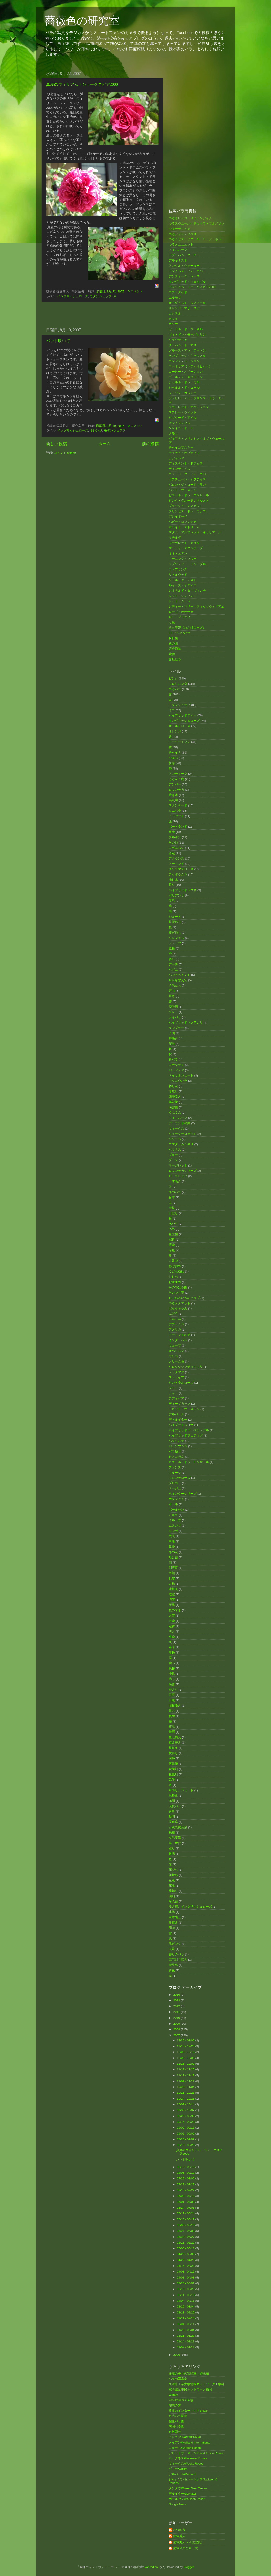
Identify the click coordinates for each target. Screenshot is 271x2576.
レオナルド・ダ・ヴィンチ (187, 590)
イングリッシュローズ (72, 296)
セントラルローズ (181, 1382)
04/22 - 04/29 (186, 2260)
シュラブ (175, 943)
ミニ (172, 710)
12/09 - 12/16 (186, 2052)
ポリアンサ (176, 895)
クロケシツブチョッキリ (186, 1366)
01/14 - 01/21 (186, 2341)
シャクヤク (176, 1372)
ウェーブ (175, 1345)
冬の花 (173, 1552)
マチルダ (175, 537)
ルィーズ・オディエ (183, 585)
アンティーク (178, 773)
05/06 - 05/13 (186, 2248)
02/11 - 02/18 (186, 2318)
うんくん (175, 1112)
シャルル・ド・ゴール (184, 387)
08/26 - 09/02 (186, 2139)
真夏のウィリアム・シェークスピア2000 (82, 84)
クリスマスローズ (181, 869)
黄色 (172, 1970)
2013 (177, 2000)
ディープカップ (179, 1403)
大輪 (172, 1621)
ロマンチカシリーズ (183, 1170)
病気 (172, 1229)
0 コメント (135, 291)
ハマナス (175, 1149)
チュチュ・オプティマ (184, 453)
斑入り (173, 1689)
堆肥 (172, 1594)
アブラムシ (176, 1324)
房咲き (173, 1038)
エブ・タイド (178, 292)
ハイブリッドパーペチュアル (189, 1430)
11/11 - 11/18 (186, 2075)
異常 (172, 1811)
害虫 (172, 990)
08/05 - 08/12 (186, 2172)
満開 (172, 1801)
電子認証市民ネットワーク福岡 (190, 2389)
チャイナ (175, 752)
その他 (173, 842)
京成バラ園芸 (178, 2416)
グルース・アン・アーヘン (187, 350)
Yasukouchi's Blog (181, 2400)
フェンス (175, 1467)
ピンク (173, 678)
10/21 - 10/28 (186, 2092)
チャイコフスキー (181, 447)
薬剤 (172, 1896)
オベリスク (176, 1350)
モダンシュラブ (100, 296)
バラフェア (176, 1070)
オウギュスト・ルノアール (187, 303)
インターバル (178, 1340)
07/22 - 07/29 (186, 2184)
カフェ (173, 318)
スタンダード (178, 805)
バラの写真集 (178, 2378)
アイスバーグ (178, 249)
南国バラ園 (176, 2426)
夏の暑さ (175, 1610)
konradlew (151, 2567)
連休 (172, 1912)
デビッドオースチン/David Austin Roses (196, 2453)
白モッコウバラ (179, 633)
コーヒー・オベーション (186, 371)
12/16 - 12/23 (186, 2046)
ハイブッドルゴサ (181, 1425)
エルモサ (175, 297)
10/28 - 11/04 (186, 2087)
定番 (172, 1626)
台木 (172, 1197)
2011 (177, 2012)
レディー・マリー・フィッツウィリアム (196, 606)
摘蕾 (172, 1684)
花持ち (173, 1875)
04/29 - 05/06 (186, 2254)
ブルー (173, 1155)
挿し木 (173, 879)
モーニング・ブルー (183, 558)
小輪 (172, 1636)
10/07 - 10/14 (186, 2104)
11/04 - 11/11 (186, 2081)
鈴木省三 (175, 1917)
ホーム (104, 443)
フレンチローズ (179, 1477)
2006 (177, 2354)
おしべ (173, 1276)
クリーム (175, 1139)
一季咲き (175, 1181)
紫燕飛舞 (175, 648)
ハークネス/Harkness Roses (188, 2458)
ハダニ (173, 969)
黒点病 (173, 800)
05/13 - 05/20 (186, 2242)
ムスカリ (175, 1525)
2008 (177, 2029)
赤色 (172, 1250)
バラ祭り (175, 1451)
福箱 (172, 1832)
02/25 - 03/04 (186, 2306)
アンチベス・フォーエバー (187, 271)
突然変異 (175, 1837)
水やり (173, 1223)
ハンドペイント (179, 974)
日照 (172, 1695)
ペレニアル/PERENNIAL (185, 2437)
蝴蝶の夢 (175, 2405)
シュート (175, 916)
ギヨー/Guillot (178, 2469)
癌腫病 (173, 1006)
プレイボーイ (178, 516)
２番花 (173, 1260)
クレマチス (176, 938)
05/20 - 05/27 (186, 2236)
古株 (172, 1583)
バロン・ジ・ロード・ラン (187, 484)
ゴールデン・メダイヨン (186, 377)
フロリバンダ (178, 683)
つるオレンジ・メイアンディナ (190, 218)
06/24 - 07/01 (186, 2207)
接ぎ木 (173, 795)
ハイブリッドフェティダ (186, 1435)
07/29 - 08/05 (186, 2178)
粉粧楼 (173, 638)
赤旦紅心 (175, 659)
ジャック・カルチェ (183, 393)
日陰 (172, 1700)
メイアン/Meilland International (189, 2442)
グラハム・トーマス (183, 345)
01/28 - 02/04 (186, 2330)
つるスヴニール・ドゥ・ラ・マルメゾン (196, 223)
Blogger (189, 2567)
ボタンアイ (176, 1499)
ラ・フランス (178, 569)
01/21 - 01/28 (186, 2335)
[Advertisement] (102, 314)
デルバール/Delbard (182, 2474)
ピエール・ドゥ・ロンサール (189, 495)
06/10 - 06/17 (186, 2219)
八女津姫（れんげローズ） (187, 627)
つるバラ (175, 689)
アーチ (173, 964)
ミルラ (173, 1515)
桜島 (172, 1726)
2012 (177, 2006)
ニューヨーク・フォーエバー (189, 474)
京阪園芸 (175, 2432)
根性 (172, 1716)
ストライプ (176, 1377)
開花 (172, 1928)
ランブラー (176, 1028)
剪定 (172, 853)
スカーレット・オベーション (189, 407)
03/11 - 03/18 (186, 2295)
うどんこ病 (176, 779)
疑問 (172, 1816)
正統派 (173, 1763)
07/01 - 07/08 (186, 2202)
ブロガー (175, 1483)
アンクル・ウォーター (184, 265)
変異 (172, 1605)
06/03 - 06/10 (186, 2225)
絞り (172, 1848)
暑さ (172, 996)
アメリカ (175, 1329)
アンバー (175, 784)
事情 (172, 832)
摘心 (172, 1679)
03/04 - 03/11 (186, 2300)
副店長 (173, 1567)
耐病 (172, 1853)
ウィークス (176, 1128)
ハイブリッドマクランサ (186, 1022)
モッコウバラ (178, 1080)
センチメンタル (179, 423)
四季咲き (175, 1096)
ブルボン (175, 837)
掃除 (172, 1673)
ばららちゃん (178, 1308)
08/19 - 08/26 (186, 2145)
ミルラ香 (175, 1520)
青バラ (173, 1059)
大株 (172, 1208)
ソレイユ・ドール (181, 428)
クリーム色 (176, 1361)
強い (172, 1663)
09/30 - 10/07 (186, 2110)
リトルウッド (178, 574)
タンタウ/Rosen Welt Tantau (188, 2488)
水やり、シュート (181, 1790)
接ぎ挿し (175, 932)
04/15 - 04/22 (186, 2265)
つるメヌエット (179, 1303)
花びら (173, 1869)
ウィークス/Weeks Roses (186, 2463)
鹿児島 (173, 1965)
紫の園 (173, 643)
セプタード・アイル (183, 417)
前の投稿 (150, 443)
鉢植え (173, 1922)
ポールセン (176, 1509)
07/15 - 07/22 (186, 2190)
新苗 (172, 1043)
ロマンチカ (176, 789)
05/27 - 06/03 (186, 2231)
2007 (177, 2035)
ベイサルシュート (181, 1075)
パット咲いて (58, 341)
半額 (172, 1573)
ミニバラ (175, 810)
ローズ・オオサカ (181, 612)
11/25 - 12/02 (186, 2063)
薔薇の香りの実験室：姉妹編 (189, 2373)
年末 (172, 1647)
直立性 (173, 1234)
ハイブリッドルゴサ (183, 890)
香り (172, 884)
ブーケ (173, 1160)
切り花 (173, 1086)
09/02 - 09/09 (186, 2133)
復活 (172, 900)
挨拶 (172, 1668)
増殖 (172, 1599)
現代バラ (175, 1806)
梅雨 (172, 1732)
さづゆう (179, 2530)
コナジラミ (176, 1064)
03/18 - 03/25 (186, 2289)
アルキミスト (178, 260)
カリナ (173, 324)
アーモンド (176, 863)
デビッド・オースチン (184, 1409)
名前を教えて (178, 980)
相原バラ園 (176, 2421)
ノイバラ (175, 1017)
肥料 (172, 1239)
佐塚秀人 (179, 2536)
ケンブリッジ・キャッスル (187, 355)
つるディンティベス (183, 234)
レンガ (173, 1531)
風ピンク (175, 1943)
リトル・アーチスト (183, 580)
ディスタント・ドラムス (186, 463)
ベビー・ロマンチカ (183, 522)
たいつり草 (176, 1292)
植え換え (175, 1737)
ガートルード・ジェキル (186, 329)
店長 (172, 1652)
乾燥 (172, 1546)
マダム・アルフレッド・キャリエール (195, 532)
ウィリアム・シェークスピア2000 (192, 287)
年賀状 (173, 1102)
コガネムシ (176, 848)
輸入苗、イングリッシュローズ (190, 1906)
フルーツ (175, 1472)
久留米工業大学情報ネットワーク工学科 (196, 2384)
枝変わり (175, 922)
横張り (173, 1753)
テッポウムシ (178, 874)
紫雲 (172, 654)
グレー (173, 1012)
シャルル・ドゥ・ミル (184, 382)
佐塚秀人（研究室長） (188, 2542)
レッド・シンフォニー (184, 596)
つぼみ (173, 758)
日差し (173, 1213)
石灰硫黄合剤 (178, 1827)
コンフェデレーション (184, 361)
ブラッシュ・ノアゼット (186, 506)
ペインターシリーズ (183, 1493)
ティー (173, 1393)
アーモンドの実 (179, 1123)
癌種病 (173, 1822)
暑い (172, 1711)
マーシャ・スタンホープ (186, 548)
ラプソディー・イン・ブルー (189, 564)
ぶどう (173, 1313)
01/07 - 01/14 (186, 2347)
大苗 (172, 1615)
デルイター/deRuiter (182, 2493)
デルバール (176, 1414)
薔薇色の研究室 (82, 21)
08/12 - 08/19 (186, 2167)
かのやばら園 (178, 1287)
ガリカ (173, 1356)
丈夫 (172, 1536)
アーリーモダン (179, 742)
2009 (177, 2023)
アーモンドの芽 (179, 1335)
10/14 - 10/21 (186, 2098)
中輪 (172, 1541)
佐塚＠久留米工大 (185, 2548)
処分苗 (173, 1557)
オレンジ (96, 430)
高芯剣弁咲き (178, 1959)
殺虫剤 (173, 1774)
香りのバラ (176, 1954)
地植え (173, 1589)
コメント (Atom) (65, 453)
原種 (172, 948)
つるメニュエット (181, 244)
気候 (172, 1779)
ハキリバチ (176, 1440)
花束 (172, 1880)
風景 (172, 1949)
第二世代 (175, 1843)
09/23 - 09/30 (186, 2116)
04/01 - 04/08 (186, 2277)
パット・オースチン (183, 490)
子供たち (175, 985)
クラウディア (178, 339)
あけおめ (175, 1266)
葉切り (173, 1891)
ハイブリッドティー (183, 715)
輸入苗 (173, 1901)
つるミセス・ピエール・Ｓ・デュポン (195, 239)
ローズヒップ (178, 1176)
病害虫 (173, 1107)
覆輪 (172, 1245)
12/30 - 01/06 (186, 2040)
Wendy (173, 2394)
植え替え (175, 1742)
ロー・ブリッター (181, 617)
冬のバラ (175, 1192)
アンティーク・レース (184, 276)
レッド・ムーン (179, 601)
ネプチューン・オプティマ (187, 479)
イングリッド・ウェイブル (187, 281)
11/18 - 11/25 (186, 2069)
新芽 (172, 763)
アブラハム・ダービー (184, 255)
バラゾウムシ (178, 1446)
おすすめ (175, 1282)
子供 (172, 1033)
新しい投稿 (56, 443)
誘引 (172, 959)
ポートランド (178, 826)
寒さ (172, 1631)
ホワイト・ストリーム (184, 527)
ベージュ (175, 1488)
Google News (178, 2504)
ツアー (173, 1388)
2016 (177, 1994)
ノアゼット (176, 816)
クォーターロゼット (183, 1134)
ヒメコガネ (176, 1456)
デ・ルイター (178, 1419)
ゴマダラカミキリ (181, 1144)
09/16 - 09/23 (186, 2121)
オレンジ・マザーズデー (186, 308)
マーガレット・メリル (184, 543)
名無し (173, 1091)
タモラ (173, 433)
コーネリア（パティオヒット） (190, 366)
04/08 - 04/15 (186, 2271)
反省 (172, 1578)
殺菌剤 (173, 1769)
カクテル (175, 313)
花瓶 (172, 1885)
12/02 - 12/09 (186, 2058)
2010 (177, 2018)
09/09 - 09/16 (186, 2127)
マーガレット (178, 1165)
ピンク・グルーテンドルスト (189, 500)
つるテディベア (179, 228)
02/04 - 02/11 (186, 2324)
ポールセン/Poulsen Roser (186, 2499)
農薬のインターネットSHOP (188, 2410)
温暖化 (173, 1795)
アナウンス (176, 858)
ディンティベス (179, 468)
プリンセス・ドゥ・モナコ (187, 511)
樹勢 (172, 1758)
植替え (173, 1747)
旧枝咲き (175, 1705)
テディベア (176, 458)
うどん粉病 (176, 1271)
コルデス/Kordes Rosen (185, 2447)
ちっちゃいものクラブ (184, 1298)
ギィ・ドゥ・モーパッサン (187, 334)
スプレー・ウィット (183, 412)
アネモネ (175, 1319)
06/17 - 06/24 (186, 2213)
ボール (173, 1504)
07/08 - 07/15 (186, 2196)
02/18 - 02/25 (186, 2312)
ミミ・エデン (178, 553)
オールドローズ (179, 726)
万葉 (172, 622)
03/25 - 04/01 (186, 2283)
